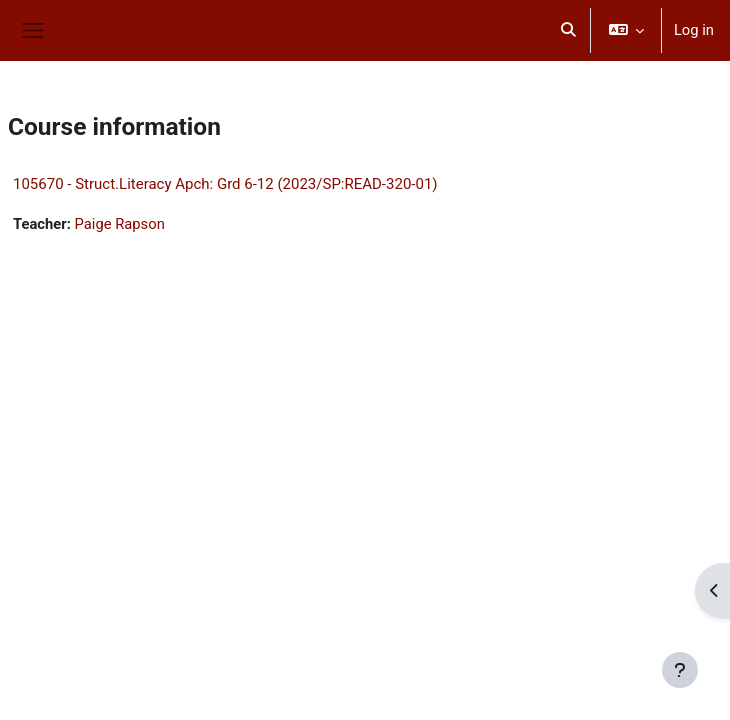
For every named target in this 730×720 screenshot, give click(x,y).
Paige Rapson (120, 224)
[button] (568, 30)
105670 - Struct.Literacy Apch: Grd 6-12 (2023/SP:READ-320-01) (225, 184)
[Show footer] (680, 670)
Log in (694, 30)
